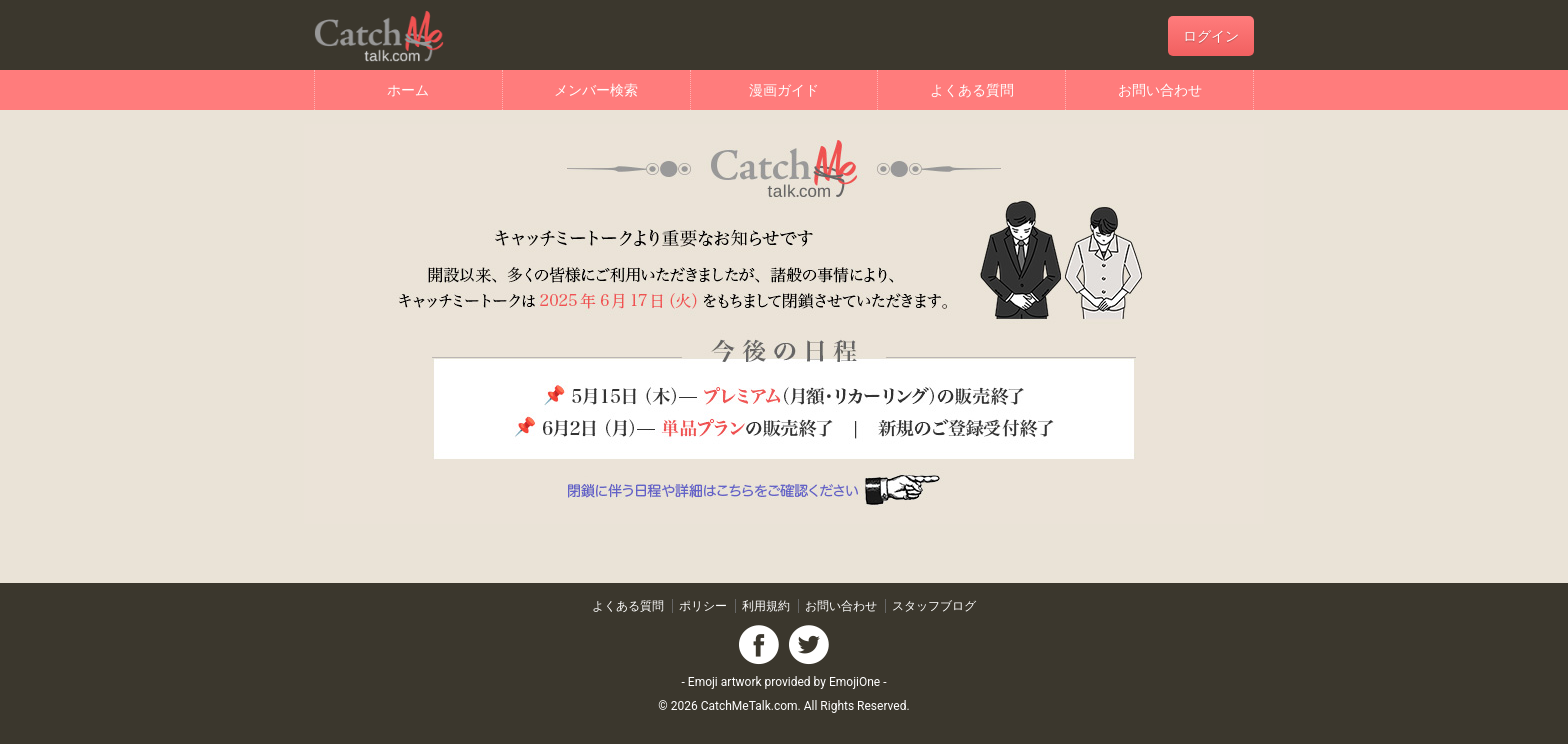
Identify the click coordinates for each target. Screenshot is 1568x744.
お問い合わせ (1160, 90)
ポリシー (703, 606)
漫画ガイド (784, 90)
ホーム (408, 90)
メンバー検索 (596, 90)
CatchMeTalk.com (749, 706)
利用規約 (766, 606)
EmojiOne (854, 682)
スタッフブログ (934, 606)
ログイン (1211, 36)
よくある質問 (972, 90)
